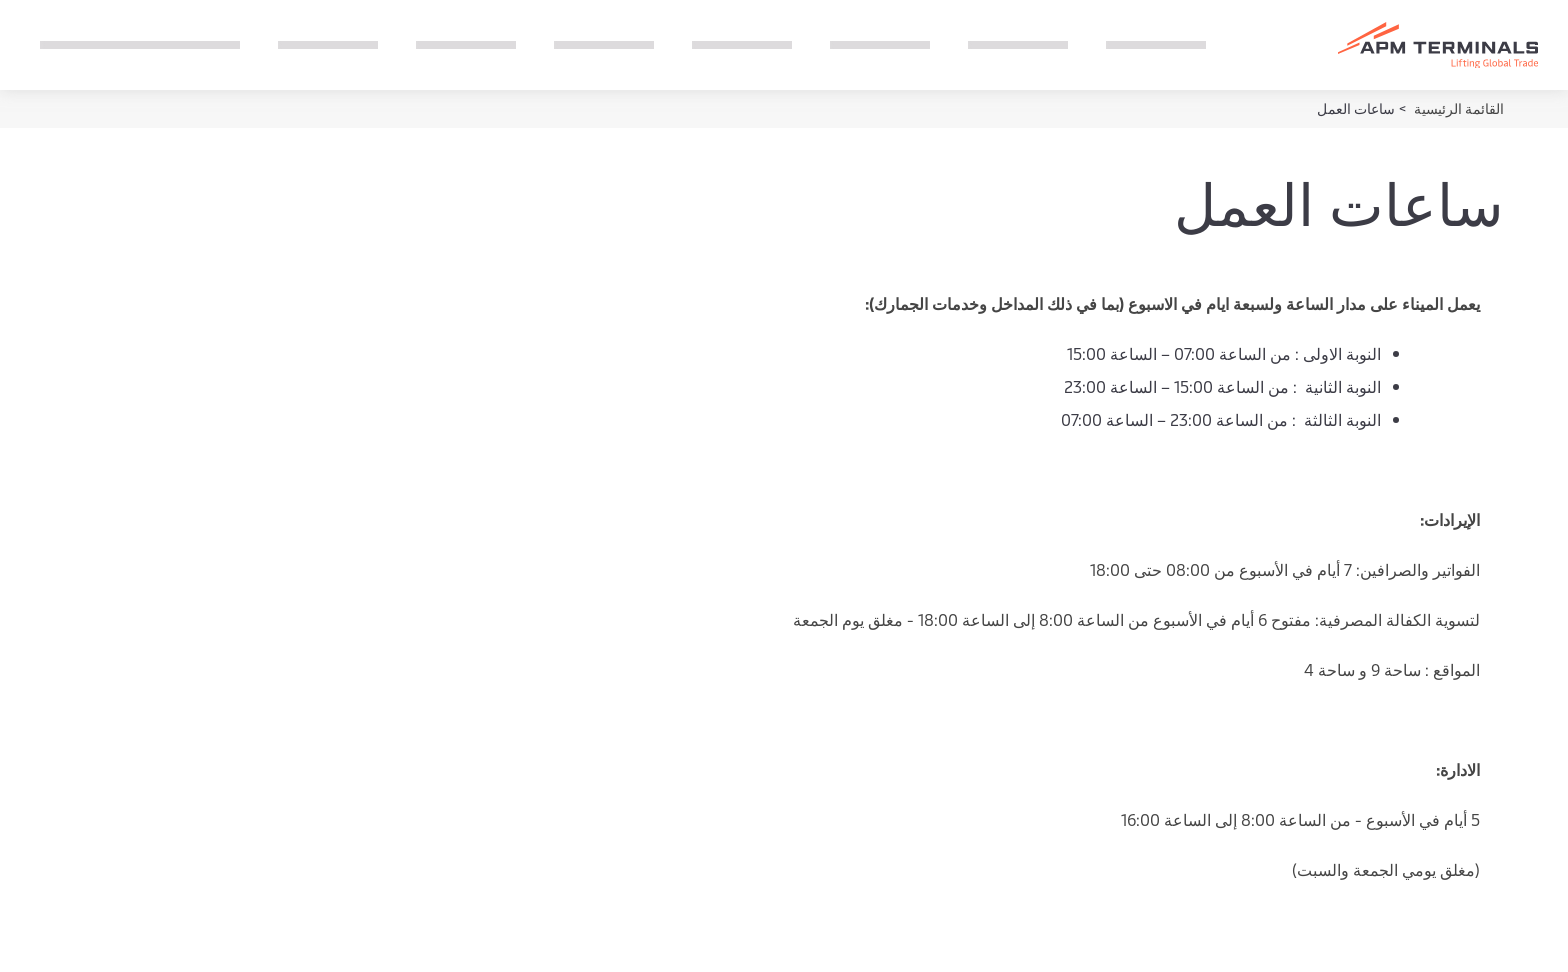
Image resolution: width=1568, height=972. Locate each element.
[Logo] (1438, 45)
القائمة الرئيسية (1457, 108)
